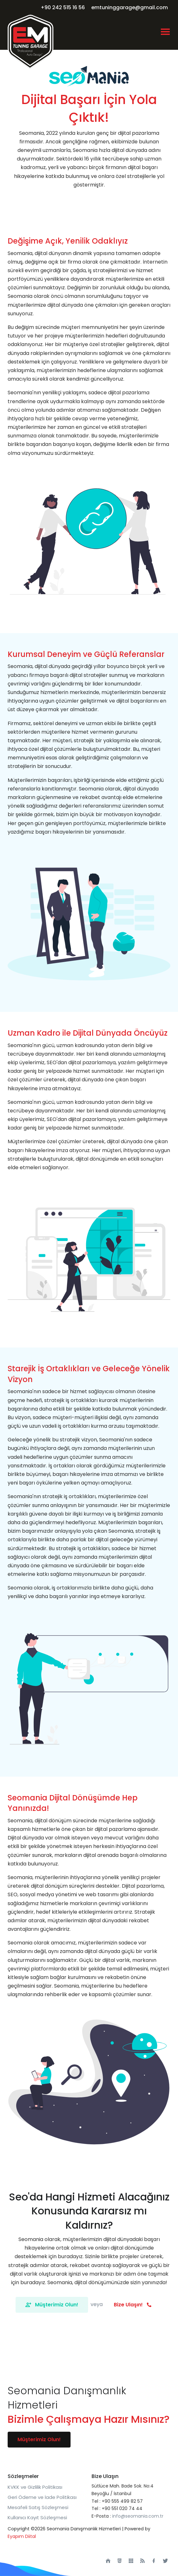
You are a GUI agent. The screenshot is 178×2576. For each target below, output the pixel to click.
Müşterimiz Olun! (51, 2304)
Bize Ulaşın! (133, 2304)
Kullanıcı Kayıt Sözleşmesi (37, 2517)
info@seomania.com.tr (137, 2516)
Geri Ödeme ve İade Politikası (42, 2497)
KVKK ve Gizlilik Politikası (35, 2487)
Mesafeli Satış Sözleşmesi (38, 2507)
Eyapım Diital (22, 2536)
